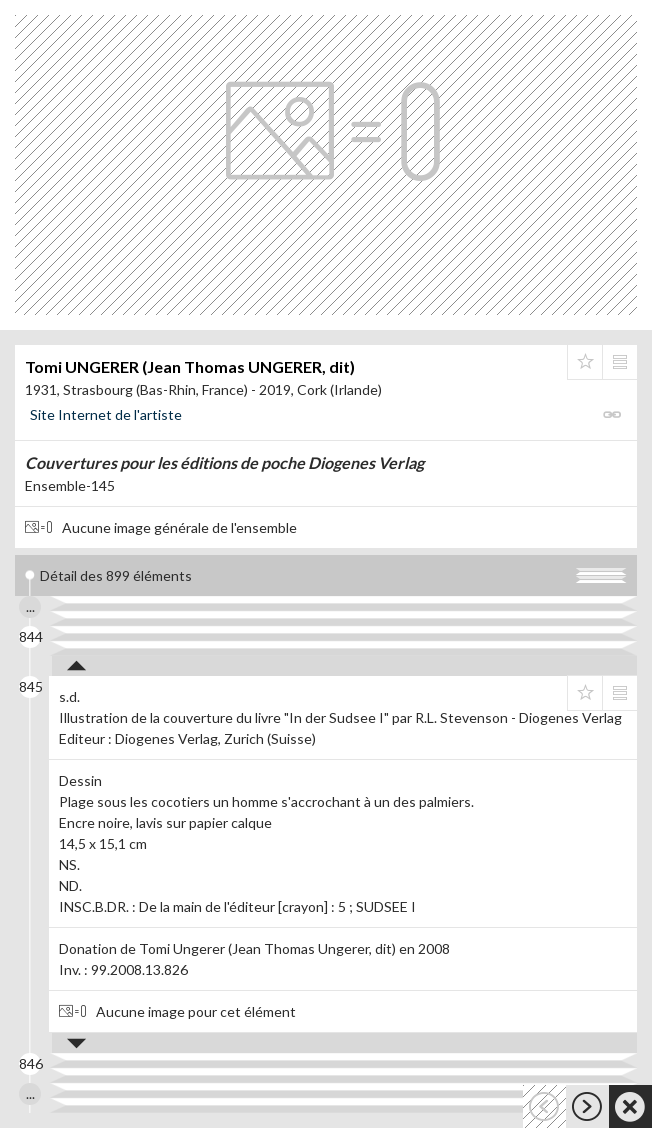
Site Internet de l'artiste (106, 414)
